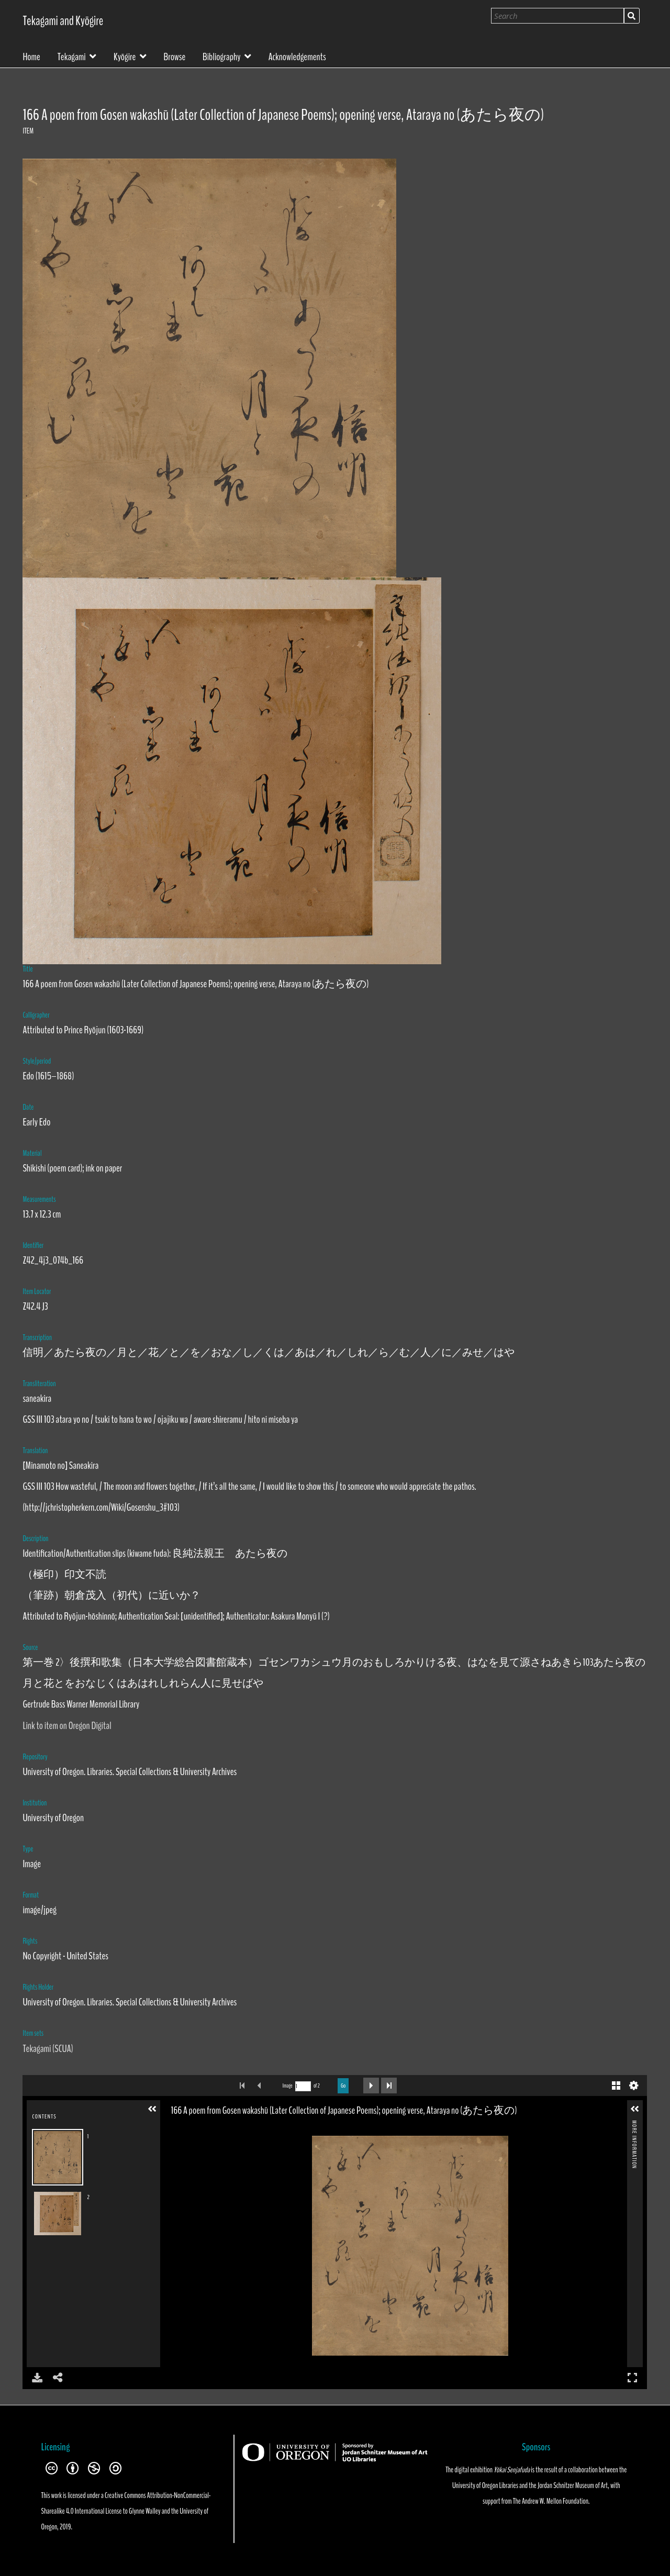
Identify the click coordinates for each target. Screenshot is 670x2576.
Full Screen (632, 2377)
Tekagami (72, 56)
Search (632, 16)
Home (31, 56)
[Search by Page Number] (303, 2086)
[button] (152, 2109)
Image (288, 2086)
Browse (175, 56)
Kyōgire (125, 56)
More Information (634, 2124)
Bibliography (222, 56)
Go (343, 2085)
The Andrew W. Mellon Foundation (550, 2501)
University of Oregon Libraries (485, 2485)
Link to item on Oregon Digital (67, 1726)
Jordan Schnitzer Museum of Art (573, 2485)
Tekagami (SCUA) (48, 2049)
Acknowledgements (297, 56)
